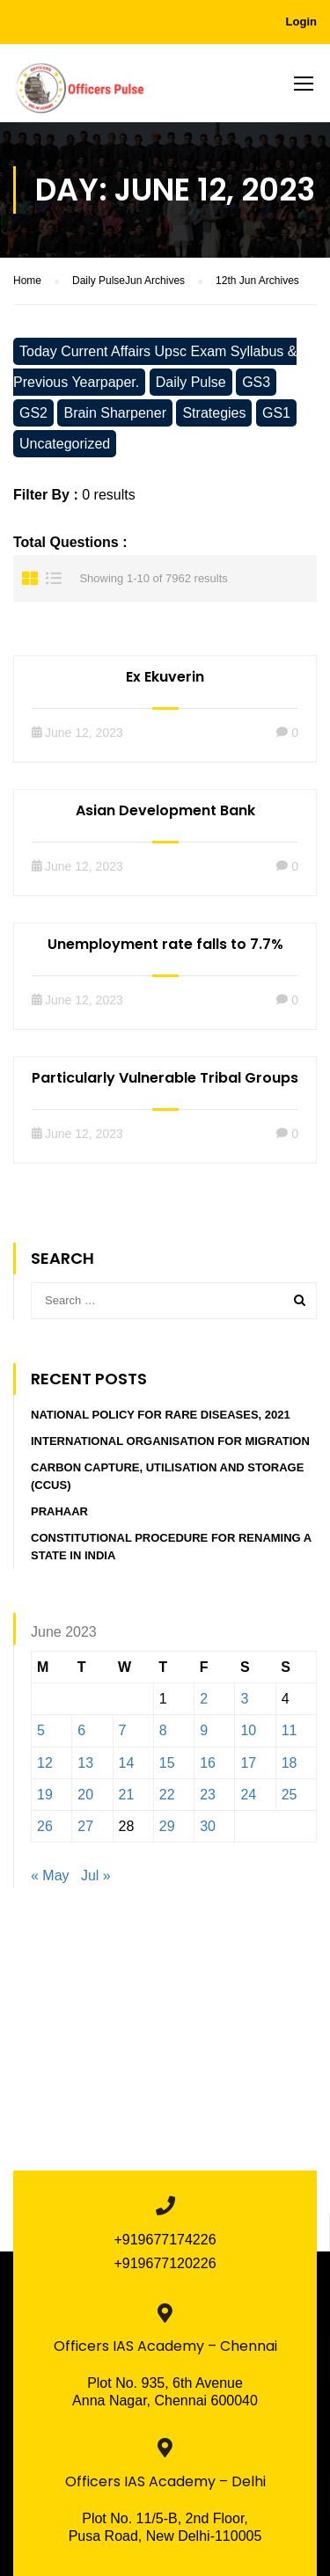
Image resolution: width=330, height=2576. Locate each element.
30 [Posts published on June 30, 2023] (208, 1826)
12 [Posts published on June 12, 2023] (45, 1762)
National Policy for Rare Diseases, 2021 (160, 1414)
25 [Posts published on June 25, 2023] (289, 1794)
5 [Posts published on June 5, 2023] (41, 1730)
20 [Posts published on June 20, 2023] (85, 1794)
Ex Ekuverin (165, 677)
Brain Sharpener (114, 412)
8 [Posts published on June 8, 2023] (163, 1730)
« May (50, 1875)
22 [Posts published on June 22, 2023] (167, 1794)
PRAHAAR (59, 1511)
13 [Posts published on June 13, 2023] (85, 1762)
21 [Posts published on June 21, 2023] (127, 1794)
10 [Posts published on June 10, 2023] (248, 1730)
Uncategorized (64, 443)
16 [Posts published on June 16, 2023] (208, 1762)
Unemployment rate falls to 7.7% (165, 944)
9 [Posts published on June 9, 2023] (204, 1730)
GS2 (33, 412)
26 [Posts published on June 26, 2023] (45, 1826)
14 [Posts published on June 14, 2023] (127, 1762)
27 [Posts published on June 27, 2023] (85, 1826)
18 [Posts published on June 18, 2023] (289, 1762)
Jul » (96, 1875)
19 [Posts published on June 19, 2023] (45, 1794)
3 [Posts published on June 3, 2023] (244, 1698)
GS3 (256, 382)
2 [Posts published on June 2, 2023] (204, 1698)
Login (301, 21)
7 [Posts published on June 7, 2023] (123, 1730)
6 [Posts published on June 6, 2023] (81, 1730)
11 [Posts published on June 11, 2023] (289, 1730)
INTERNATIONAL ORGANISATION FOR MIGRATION (170, 1441)
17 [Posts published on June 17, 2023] (248, 1762)
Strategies (214, 412)
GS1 (276, 412)
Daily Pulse (191, 382)
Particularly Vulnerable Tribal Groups (165, 1078)
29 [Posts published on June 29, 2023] (167, 1826)
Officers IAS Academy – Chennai (165, 2346)
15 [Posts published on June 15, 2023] (167, 1762)
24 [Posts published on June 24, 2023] (248, 1794)
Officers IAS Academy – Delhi (165, 2481)
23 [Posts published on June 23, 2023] (208, 1794)
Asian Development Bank (165, 810)
